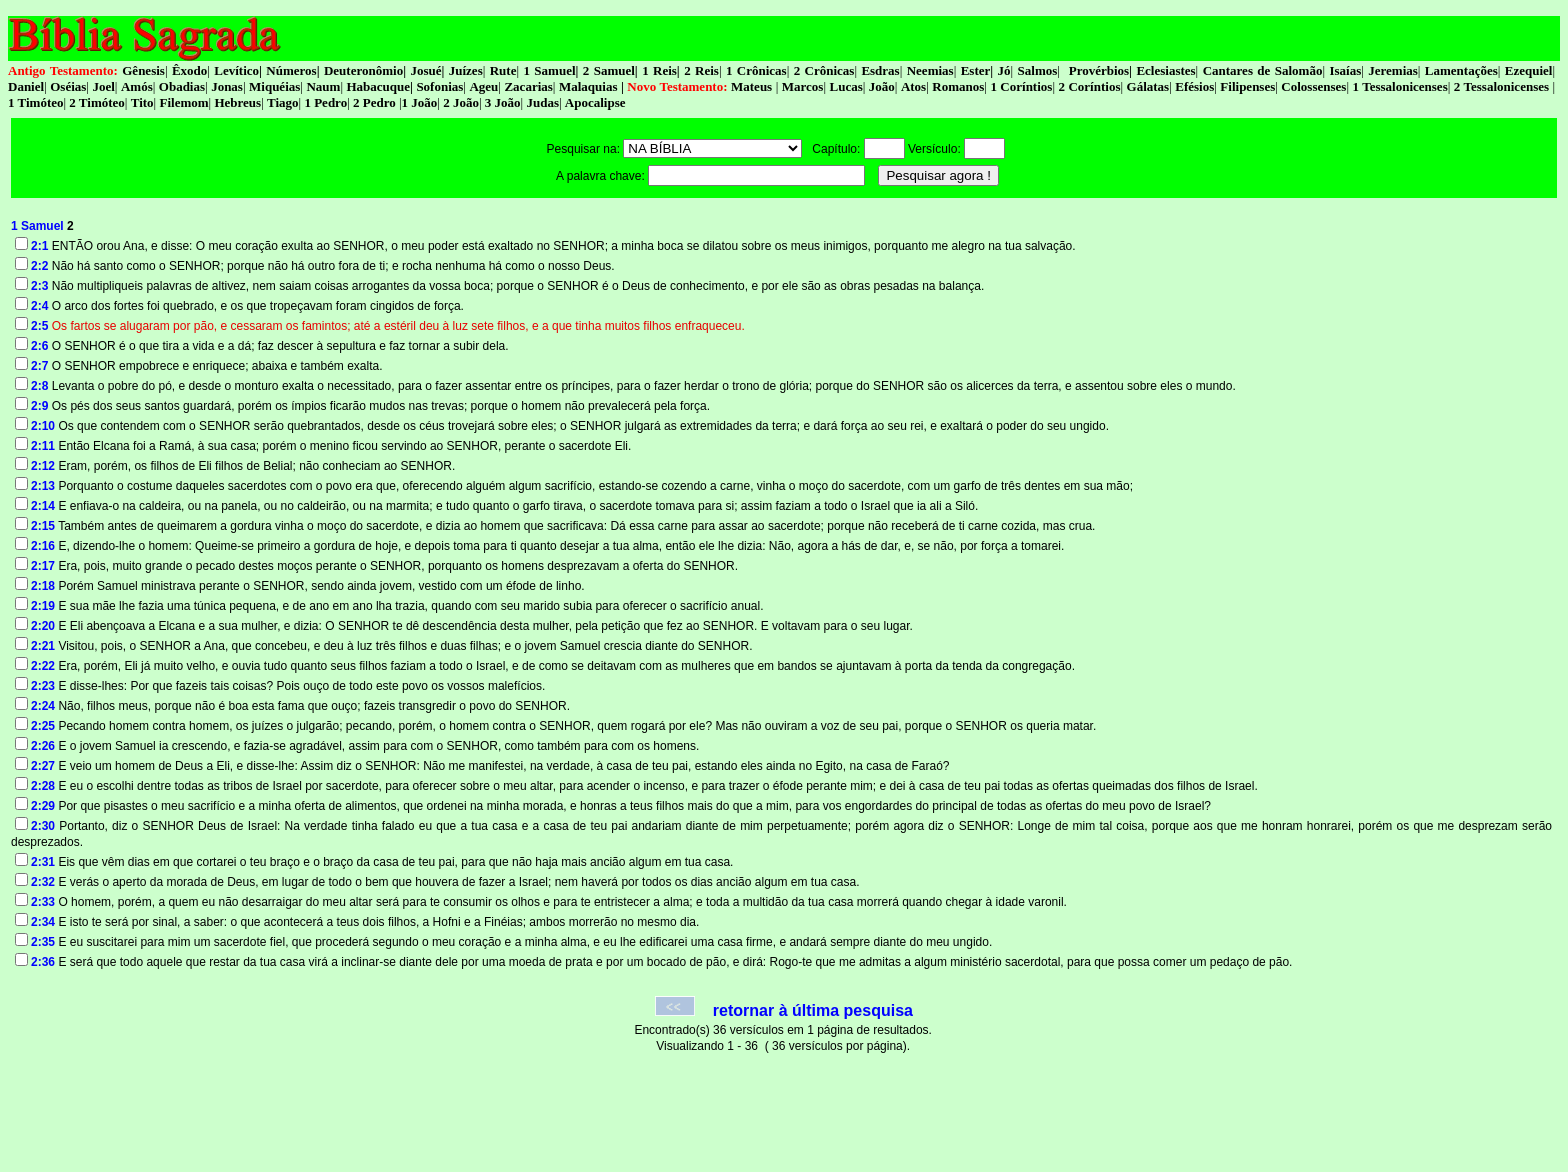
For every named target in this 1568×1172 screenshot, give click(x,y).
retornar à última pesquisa (813, 1010)
